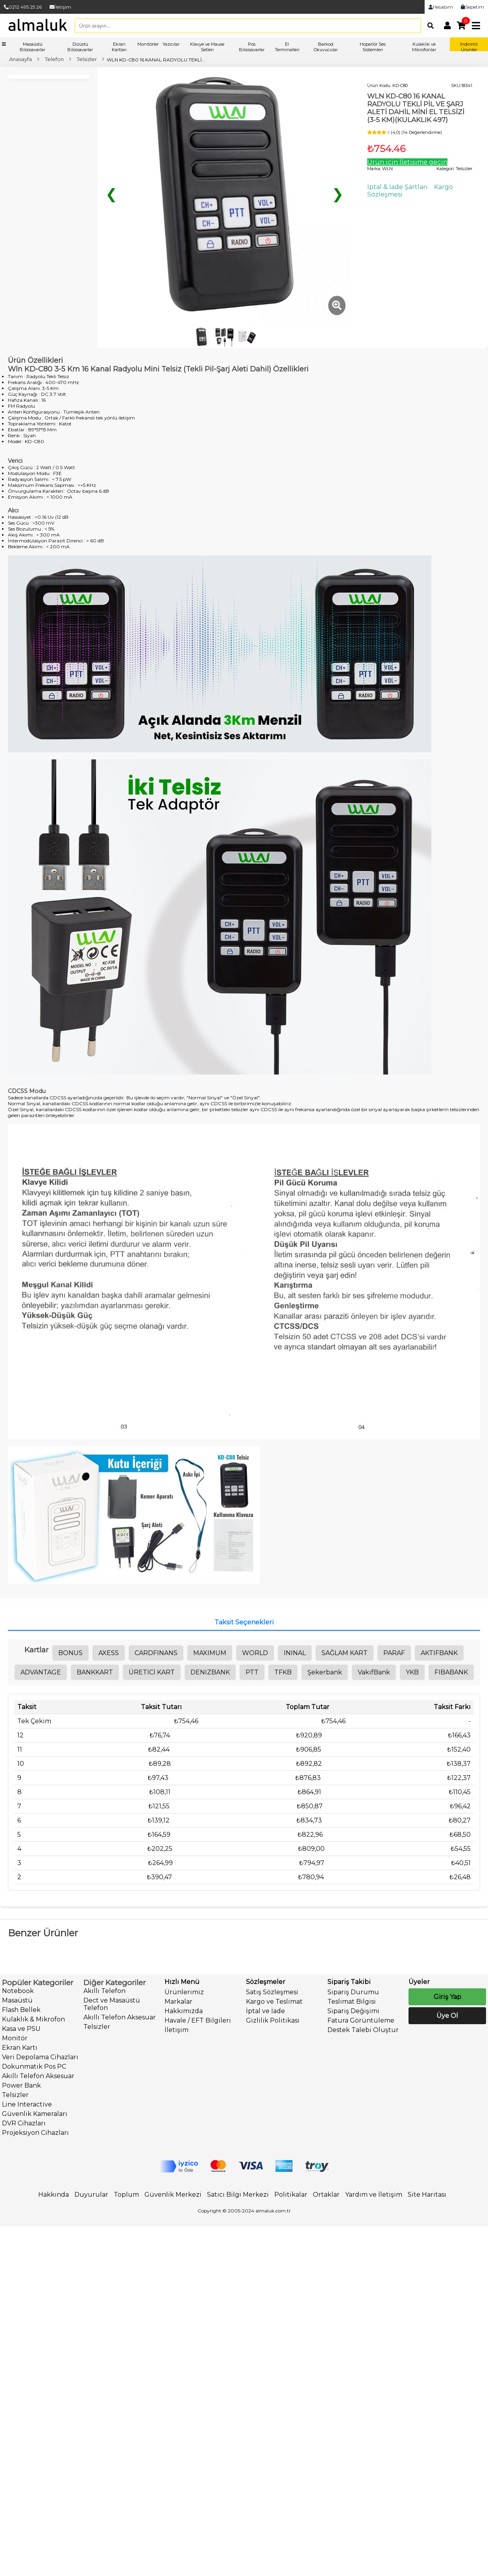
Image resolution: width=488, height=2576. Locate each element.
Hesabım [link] (441, 7)
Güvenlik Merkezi (172, 2194)
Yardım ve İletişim (373, 2194)
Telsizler (15, 2095)
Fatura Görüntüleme (360, 2020)
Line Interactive (27, 2104)
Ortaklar (326, 2194)
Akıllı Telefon (104, 1991)
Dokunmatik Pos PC (34, 2066)
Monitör (15, 2038)
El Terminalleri (287, 46)
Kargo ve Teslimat (274, 2001)
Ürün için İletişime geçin (407, 162)
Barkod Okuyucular (326, 46)
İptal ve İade (265, 2011)
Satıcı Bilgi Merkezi (238, 2194)
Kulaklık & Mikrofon (33, 2019)
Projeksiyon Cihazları (35, 2132)
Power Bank (21, 2085)
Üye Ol (447, 2015)
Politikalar (290, 2194)
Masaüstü (17, 2000)
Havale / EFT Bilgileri (198, 2020)
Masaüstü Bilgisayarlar (32, 46)
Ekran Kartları (119, 46)
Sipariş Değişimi (353, 2011)
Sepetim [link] (472, 7)
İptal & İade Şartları (397, 187)
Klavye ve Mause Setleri (207, 46)
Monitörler (148, 44)
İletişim (60, 7)
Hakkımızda (184, 2011)
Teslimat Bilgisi (351, 2001)
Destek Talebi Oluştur (363, 2030)
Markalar (178, 2001)
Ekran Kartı (19, 2047)
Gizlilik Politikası (272, 2020)
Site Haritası (427, 2194)
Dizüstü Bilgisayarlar (80, 46)
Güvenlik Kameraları (34, 2114)
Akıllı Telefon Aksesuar (38, 2076)
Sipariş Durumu (353, 1992)
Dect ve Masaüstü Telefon (111, 2004)
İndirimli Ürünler (469, 46)
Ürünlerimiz (184, 1992)
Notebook (18, 1991)
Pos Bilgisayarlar (251, 46)
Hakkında (53, 2194)
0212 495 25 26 (23, 7)
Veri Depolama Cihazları (40, 2057)
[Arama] (428, 25)
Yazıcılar (171, 44)
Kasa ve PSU (21, 2028)
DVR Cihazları (24, 2123)
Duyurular (91, 2194)
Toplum (126, 2194)
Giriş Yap (447, 1997)
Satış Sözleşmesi (272, 1992)
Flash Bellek (21, 2010)
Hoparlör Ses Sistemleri (373, 46)
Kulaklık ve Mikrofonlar (424, 46)
